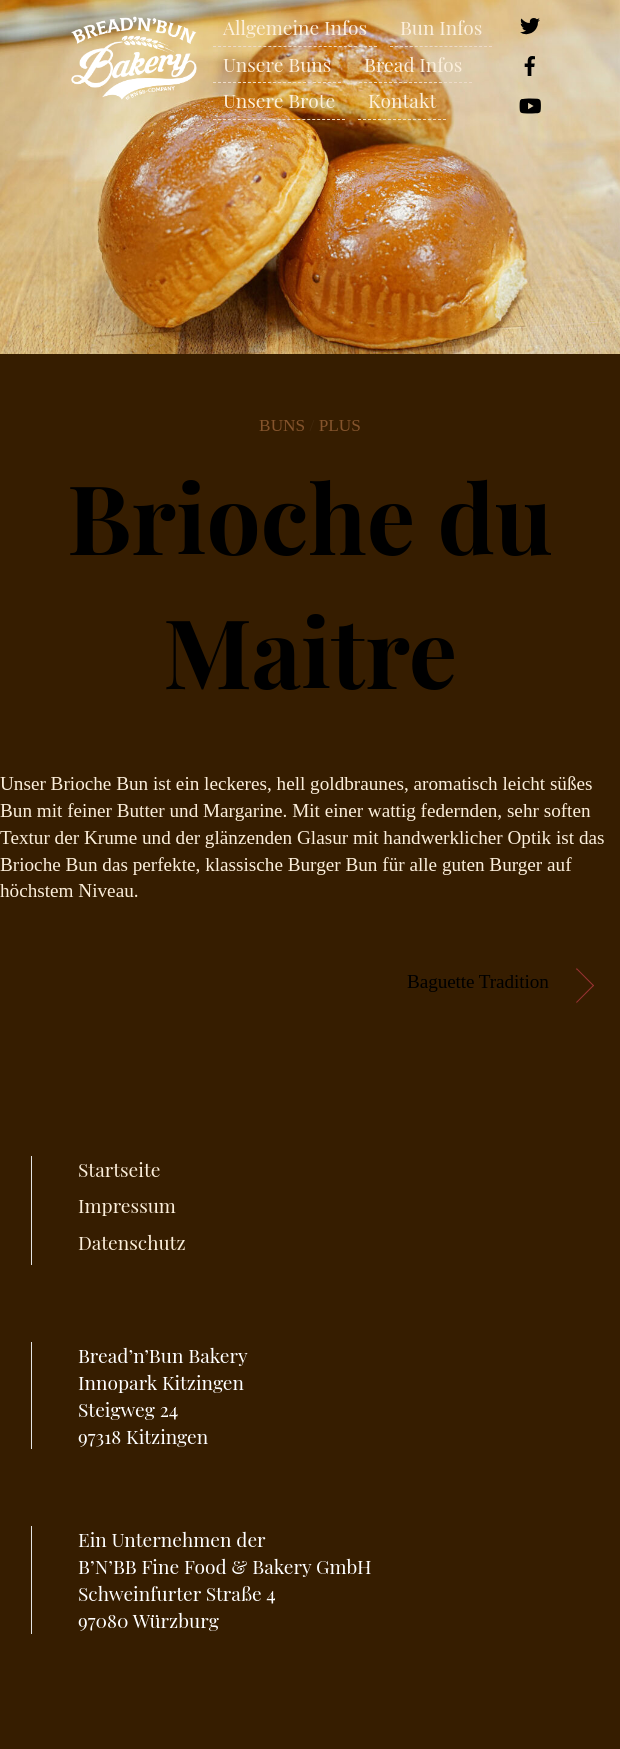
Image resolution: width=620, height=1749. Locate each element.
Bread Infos (413, 64)
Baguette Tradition (478, 981)
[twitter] (530, 22)
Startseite (119, 1169)
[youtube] (530, 102)
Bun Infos (441, 27)
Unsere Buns (277, 64)
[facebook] (530, 62)
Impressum (127, 1205)
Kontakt (402, 100)
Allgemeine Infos (295, 27)
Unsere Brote (279, 100)
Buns (282, 425)
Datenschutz (132, 1242)
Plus (340, 425)
